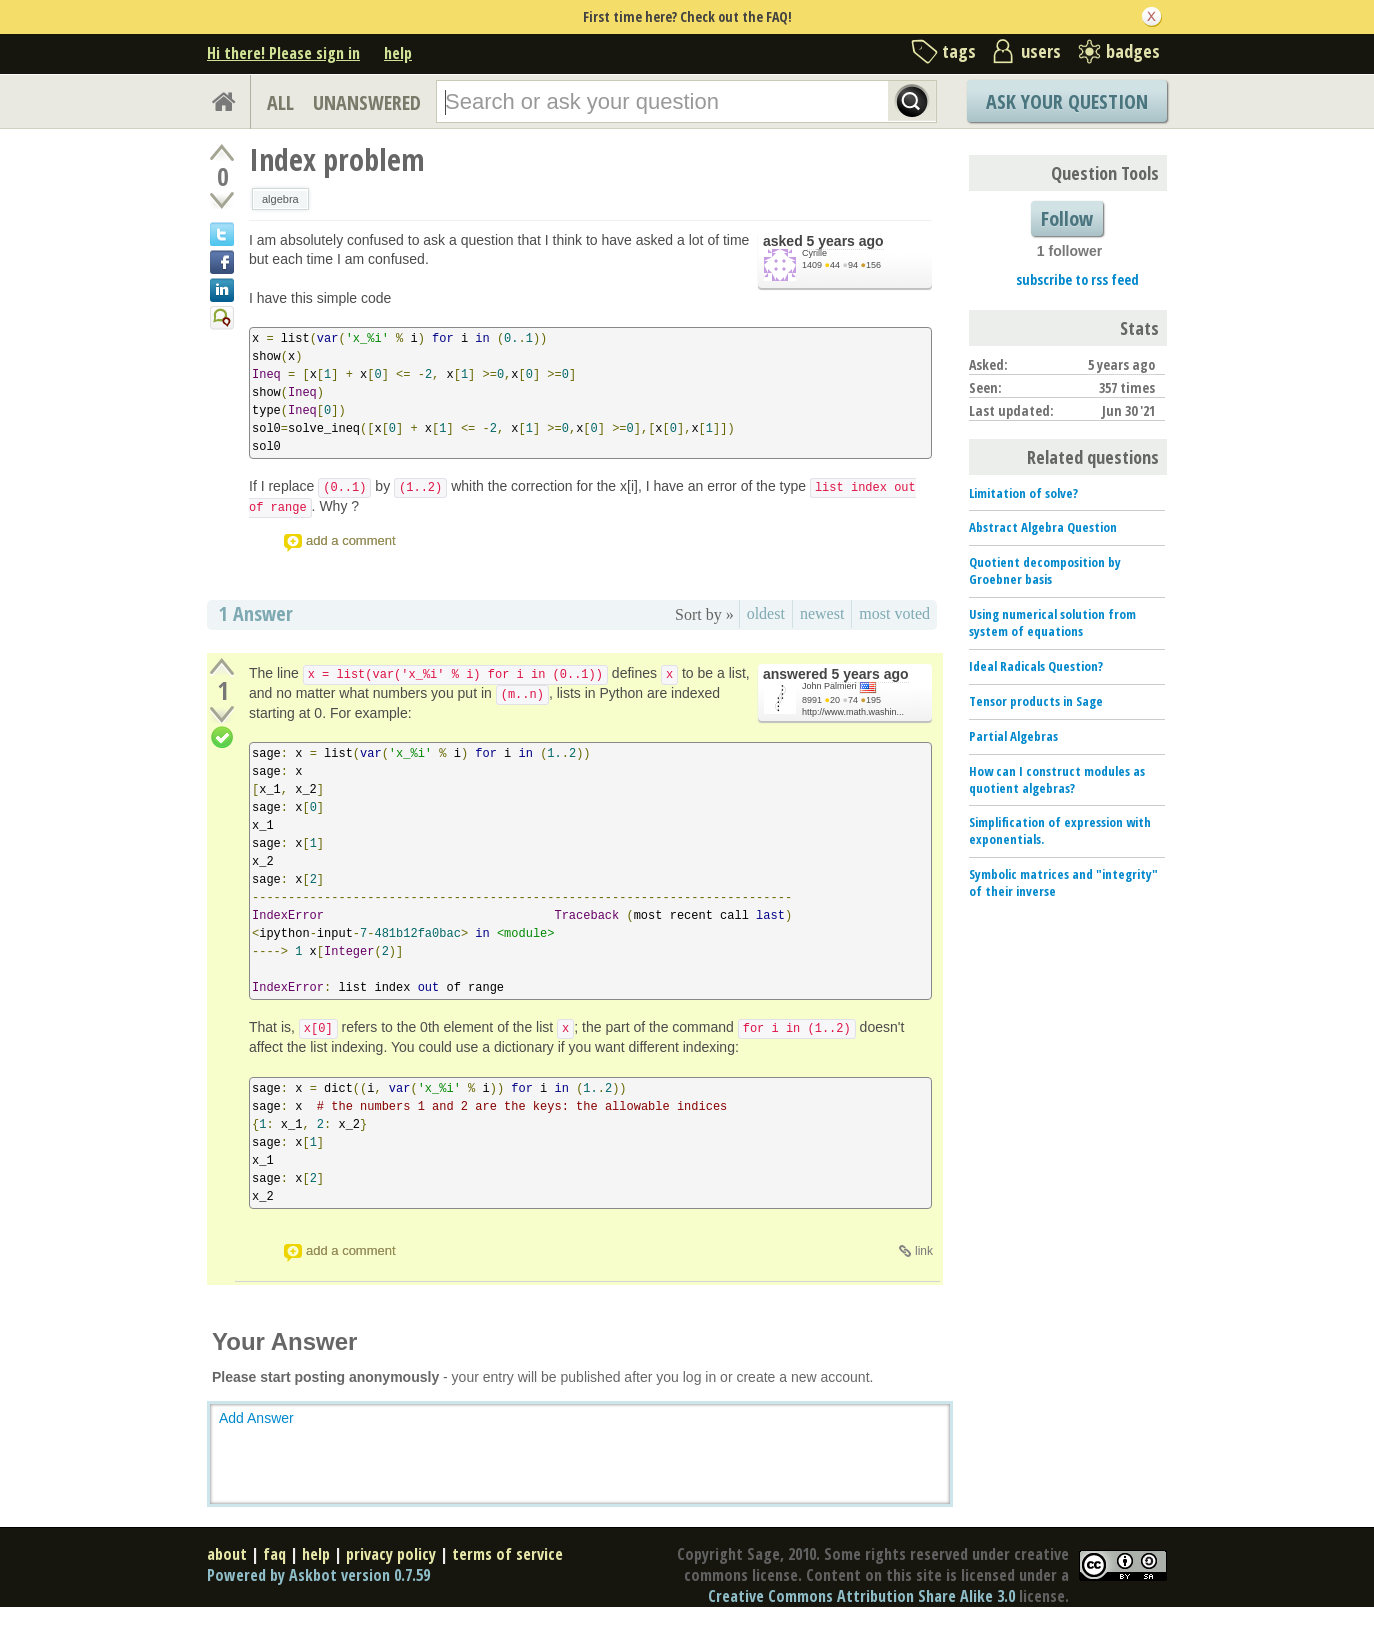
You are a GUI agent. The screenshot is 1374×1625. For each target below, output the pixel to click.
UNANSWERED (367, 102)
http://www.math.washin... (853, 712)
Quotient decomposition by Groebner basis (1045, 570)
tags (959, 51)
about (227, 1554)
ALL (280, 102)
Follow (1067, 218)
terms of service (507, 1554)
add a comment (351, 540)
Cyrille (814, 253)
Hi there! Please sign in (283, 53)
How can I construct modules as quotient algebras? (1057, 779)
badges (1133, 51)
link (924, 1251)
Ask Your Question (1067, 101)
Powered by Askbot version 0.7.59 (318, 1575)
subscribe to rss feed (1077, 279)
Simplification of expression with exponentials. (1060, 830)
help (398, 53)
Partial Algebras (1013, 736)
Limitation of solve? (1023, 493)
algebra (280, 199)
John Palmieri (829, 686)
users (1041, 51)
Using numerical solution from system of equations (1052, 622)
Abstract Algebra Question (1043, 527)
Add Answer (256, 1418)
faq (274, 1554)
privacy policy (391, 1554)
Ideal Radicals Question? (1036, 666)
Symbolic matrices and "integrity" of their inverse (1063, 882)
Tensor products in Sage (1036, 701)
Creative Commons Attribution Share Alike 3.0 (861, 1596)
